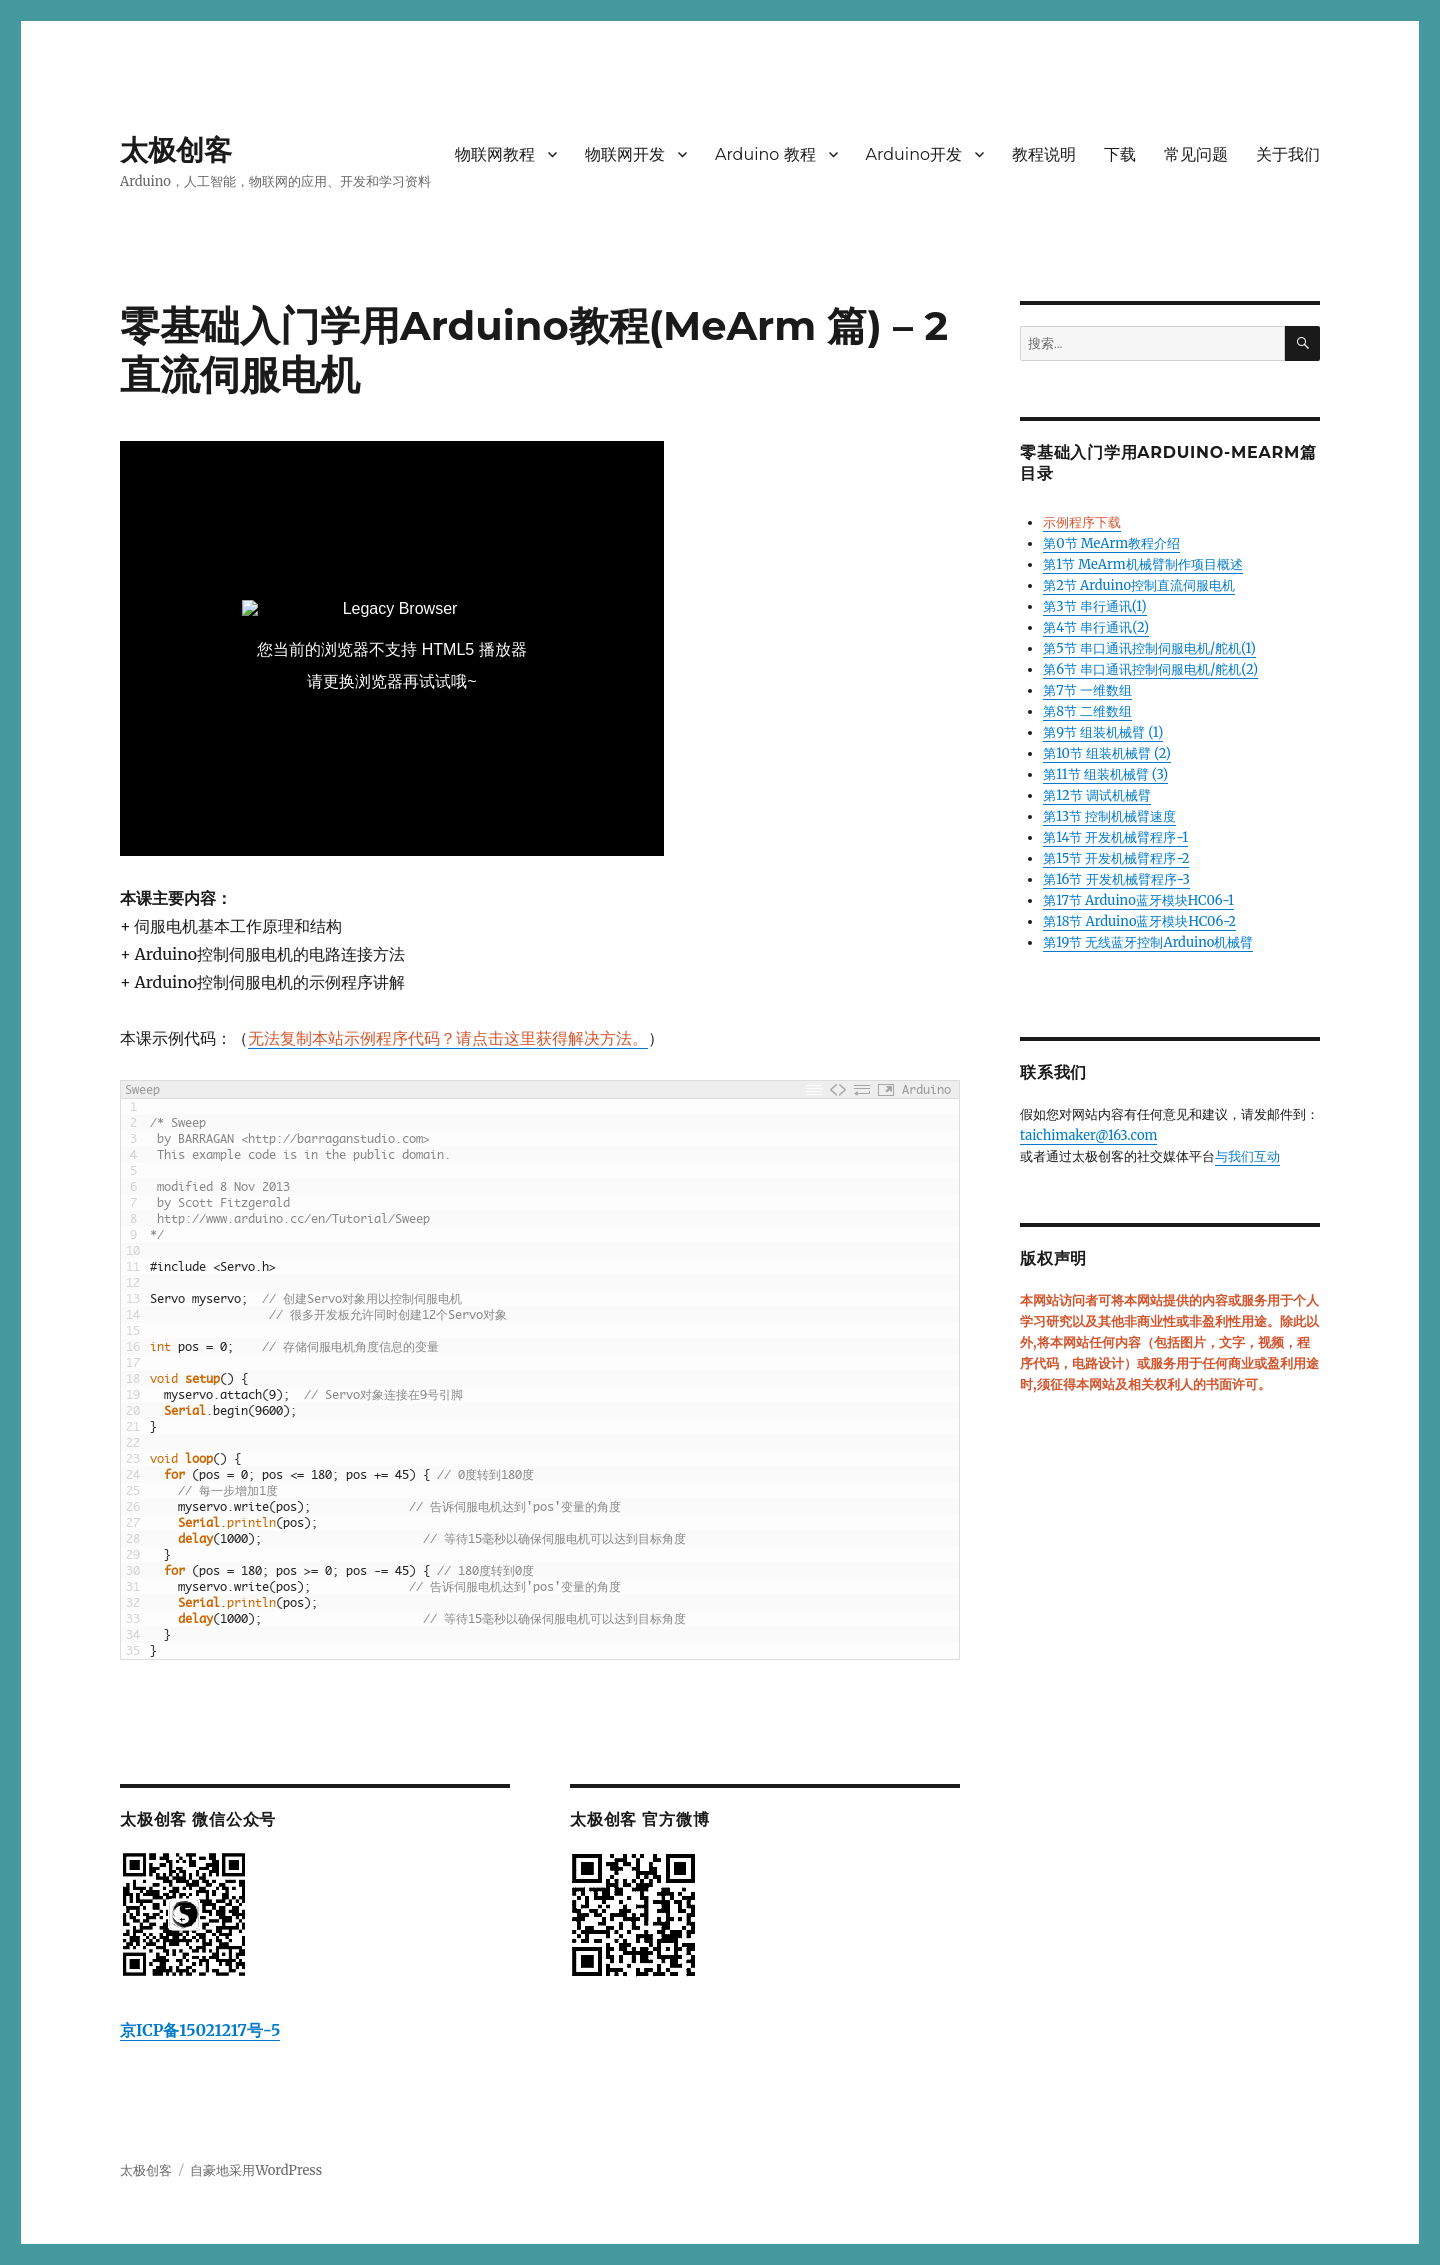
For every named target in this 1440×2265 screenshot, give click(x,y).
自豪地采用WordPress (256, 2170)
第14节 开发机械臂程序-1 (1115, 837)
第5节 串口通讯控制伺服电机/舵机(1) (1149, 648)
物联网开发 (625, 154)
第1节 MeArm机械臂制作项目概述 (1143, 564)
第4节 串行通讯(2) (1096, 627)
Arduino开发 (914, 154)
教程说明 (1044, 154)
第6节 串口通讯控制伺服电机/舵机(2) (1150, 669)
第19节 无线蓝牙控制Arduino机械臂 (1148, 942)
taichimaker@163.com (1088, 1135)
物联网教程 (495, 154)
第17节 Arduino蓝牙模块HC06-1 (1138, 900)
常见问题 (1196, 154)
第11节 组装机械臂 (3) (1105, 774)
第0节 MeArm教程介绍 (1111, 543)
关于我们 (1288, 154)
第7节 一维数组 (1087, 690)
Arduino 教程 (765, 154)
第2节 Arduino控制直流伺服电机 (1139, 585)
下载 (1120, 154)
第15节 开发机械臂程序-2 (1116, 858)
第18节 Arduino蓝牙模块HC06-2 (1139, 921)
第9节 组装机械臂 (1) (1103, 732)
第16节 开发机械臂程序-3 (1116, 879)
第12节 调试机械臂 (1097, 795)
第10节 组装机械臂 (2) (1107, 753)
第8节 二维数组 (1087, 711)
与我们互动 (1247, 1156)
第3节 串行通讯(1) (1094, 606)
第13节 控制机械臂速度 (1109, 816)
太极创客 (176, 150)
